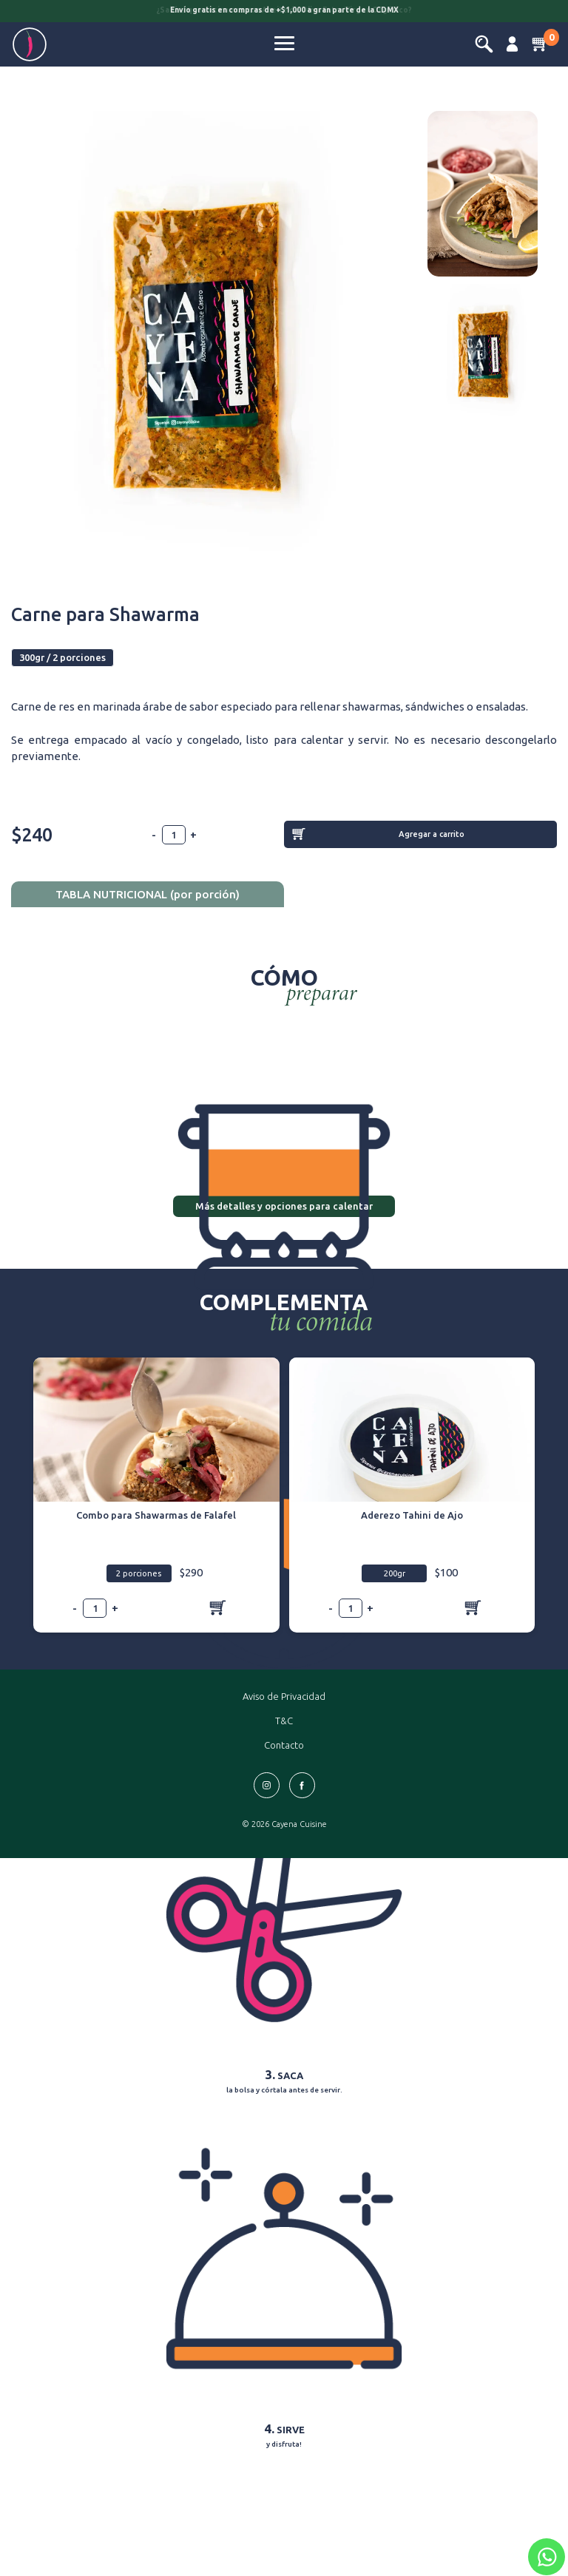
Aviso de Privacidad (284, 1696)
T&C (284, 1720)
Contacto (284, 1745)
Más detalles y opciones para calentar (284, 1206)
